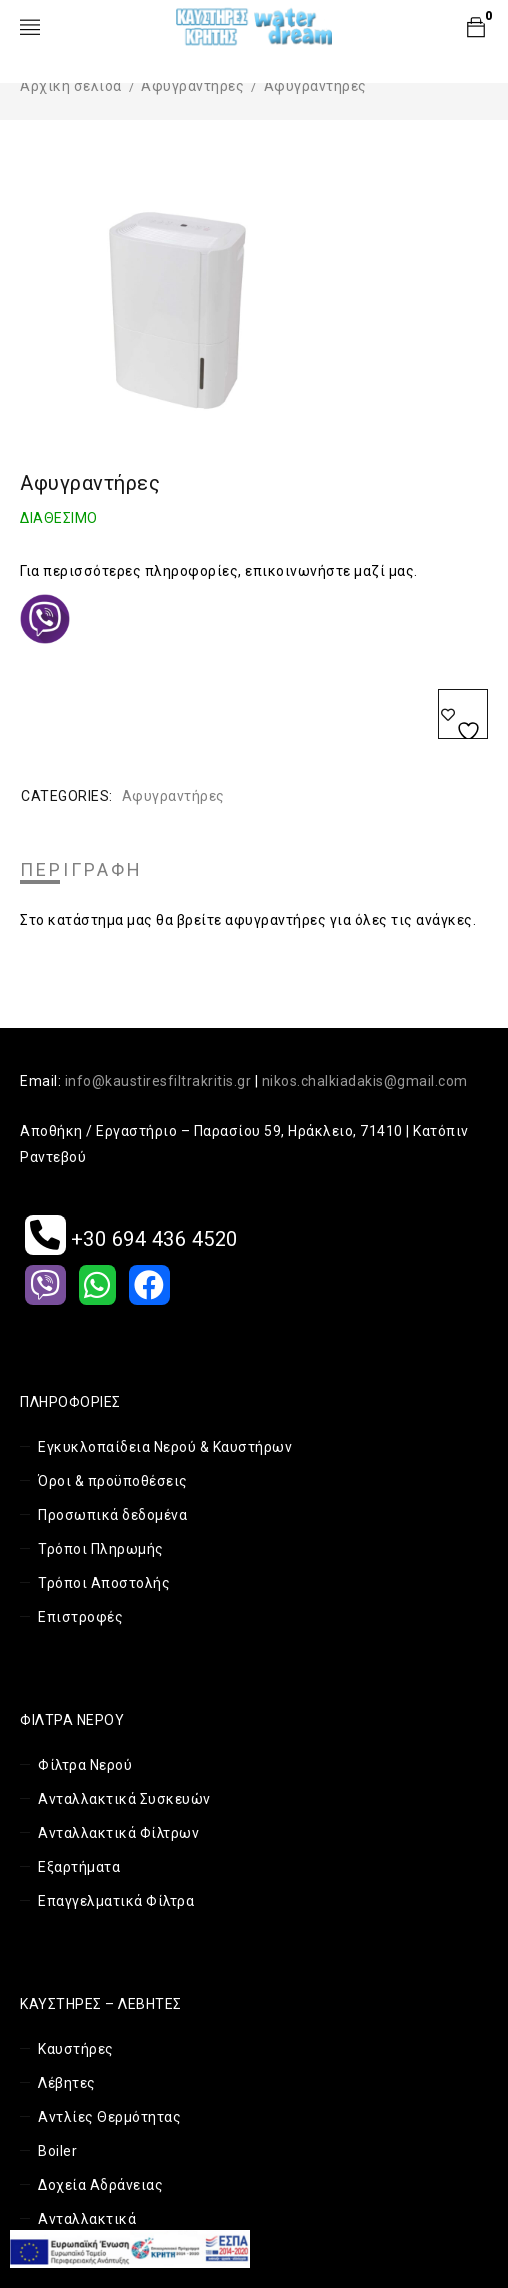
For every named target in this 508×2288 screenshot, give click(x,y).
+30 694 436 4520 (131, 1239)
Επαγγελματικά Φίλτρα (116, 1901)
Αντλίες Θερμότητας (109, 2117)
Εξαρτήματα (79, 1867)
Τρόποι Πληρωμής (101, 1549)
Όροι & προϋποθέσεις (113, 1481)
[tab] (81, 870)
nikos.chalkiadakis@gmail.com (365, 1081)
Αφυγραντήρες (192, 86)
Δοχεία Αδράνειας (100, 2185)
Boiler (57, 2151)
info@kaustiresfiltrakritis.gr (158, 1081)
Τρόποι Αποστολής (104, 1583)
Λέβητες (67, 2083)
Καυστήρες (76, 2049)
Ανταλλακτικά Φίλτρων (118, 1833)
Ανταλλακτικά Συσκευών (124, 1799)
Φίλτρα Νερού (85, 1765)
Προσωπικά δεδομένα (112, 1515)
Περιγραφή (81, 870)
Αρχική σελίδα (71, 86)
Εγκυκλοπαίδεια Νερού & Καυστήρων (165, 1447)
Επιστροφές (80, 1617)
